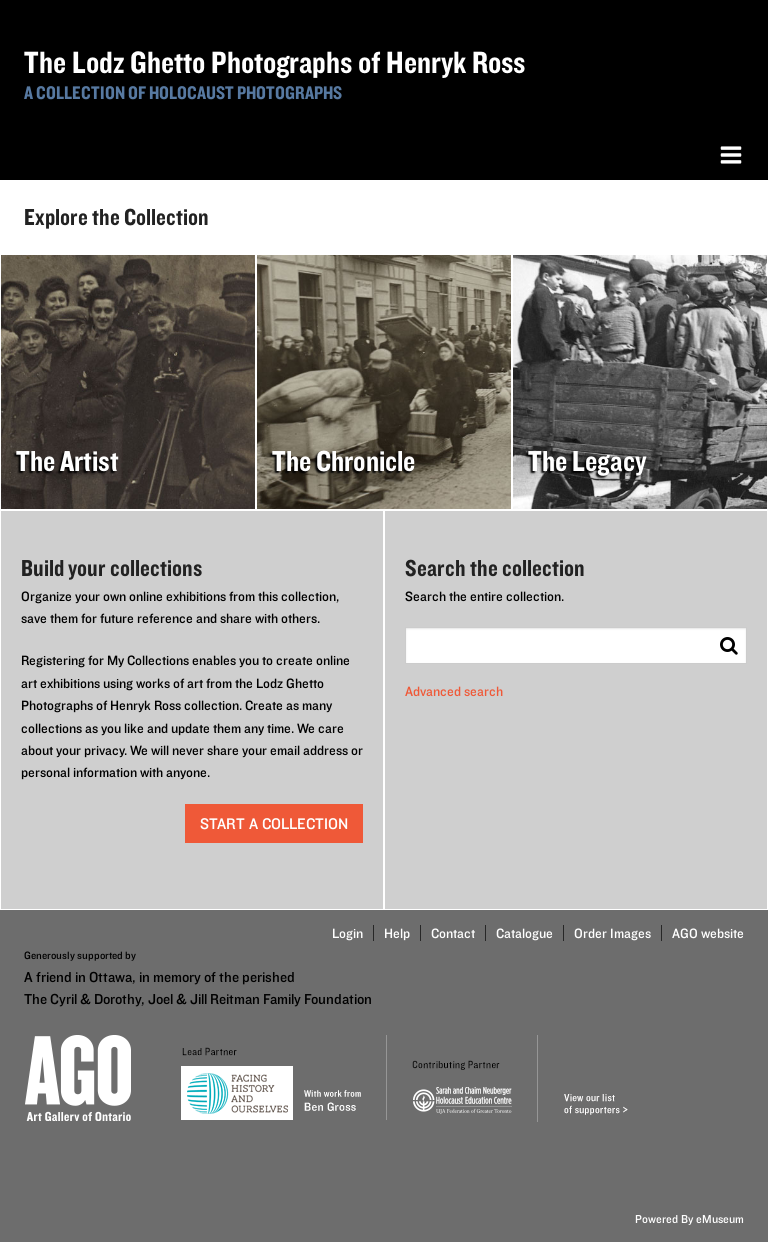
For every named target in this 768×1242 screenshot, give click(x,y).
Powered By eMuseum (689, 1218)
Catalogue (524, 933)
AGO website (708, 933)
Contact (453, 933)
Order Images (612, 933)
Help (397, 933)
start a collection (274, 823)
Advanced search (454, 691)
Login (347, 933)
